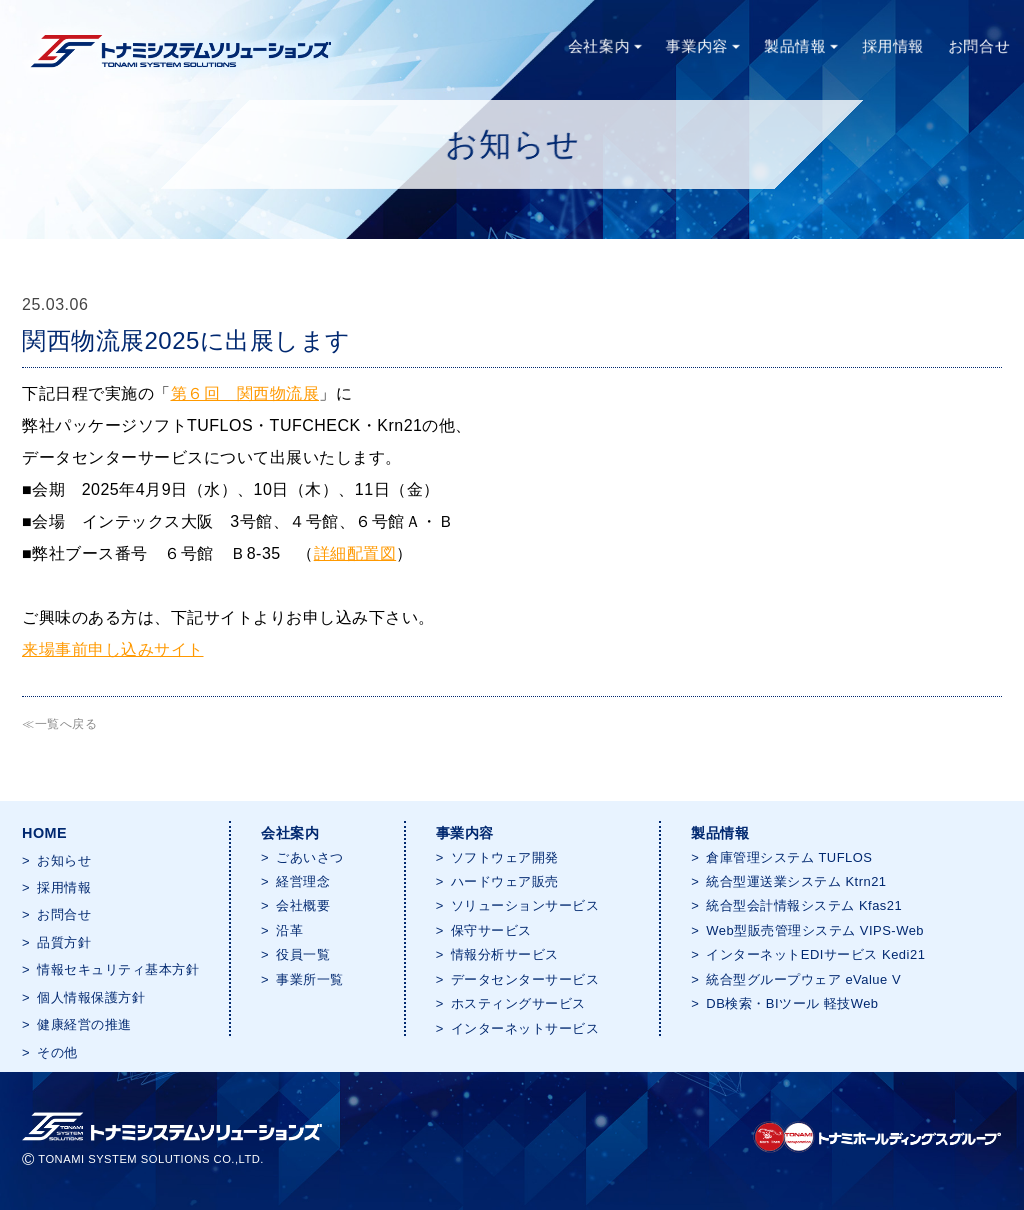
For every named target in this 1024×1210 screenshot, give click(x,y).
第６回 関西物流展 (245, 393)
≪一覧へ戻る (59, 724)
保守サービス (491, 930)
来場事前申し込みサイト (113, 649)
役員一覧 (303, 954)
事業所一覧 (310, 979)
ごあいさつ (310, 857)
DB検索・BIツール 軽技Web (792, 1003)
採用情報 (893, 45)
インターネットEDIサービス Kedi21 (815, 954)
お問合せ (980, 45)
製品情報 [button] (801, 45)
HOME (44, 833)
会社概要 (303, 905)
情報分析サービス (505, 954)
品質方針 (64, 942)
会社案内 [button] (604, 45)
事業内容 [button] (702, 45)
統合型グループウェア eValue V (803, 979)
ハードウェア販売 (505, 881)
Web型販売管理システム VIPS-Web (815, 930)
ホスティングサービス (518, 1003)
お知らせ (64, 860)
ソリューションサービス (525, 905)
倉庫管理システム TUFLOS (789, 857)
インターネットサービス (525, 1028)
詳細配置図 (355, 553)
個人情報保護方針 (91, 997)
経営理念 (303, 881)
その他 (57, 1052)
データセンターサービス (525, 979)
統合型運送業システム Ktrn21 (796, 881)
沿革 (289, 930)
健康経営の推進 (84, 1024)
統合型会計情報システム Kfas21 (804, 905)
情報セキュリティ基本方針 (118, 969)
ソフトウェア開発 (505, 857)
